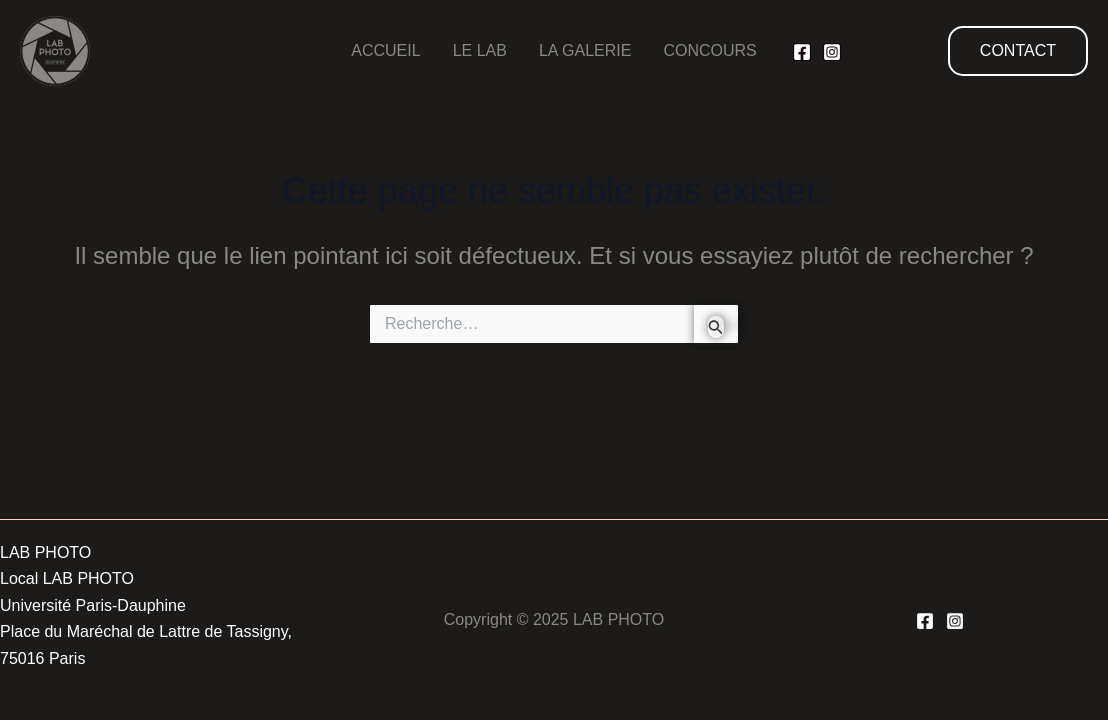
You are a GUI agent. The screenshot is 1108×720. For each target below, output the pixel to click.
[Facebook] (802, 52)
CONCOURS (709, 50)
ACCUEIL (385, 50)
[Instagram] (832, 52)
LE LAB (480, 50)
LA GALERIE (585, 50)
